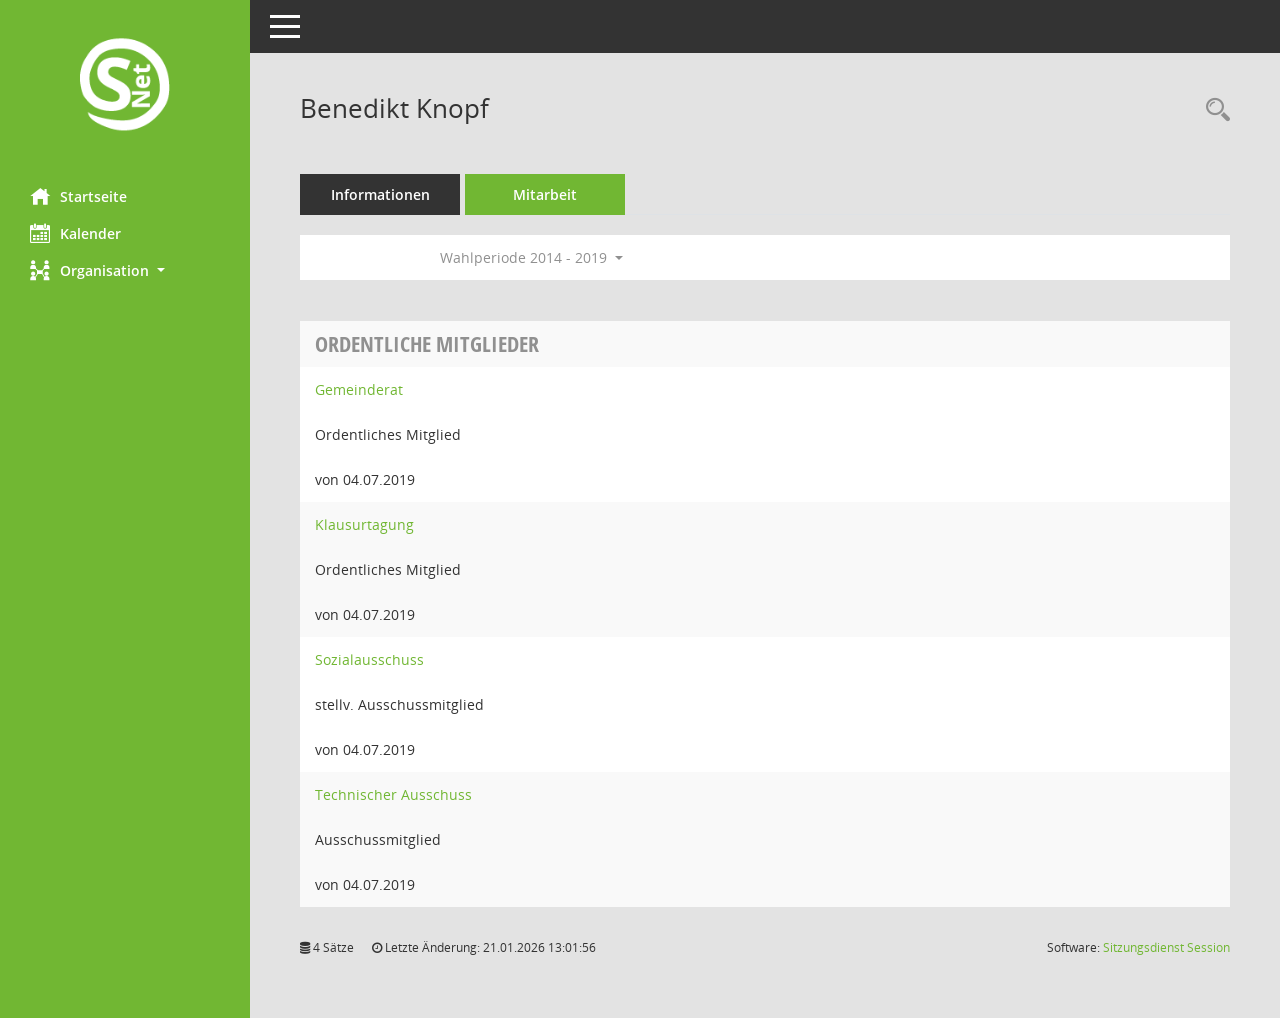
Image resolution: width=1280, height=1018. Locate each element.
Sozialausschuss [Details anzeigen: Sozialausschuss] (369, 659)
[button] (125, 270)
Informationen (380, 194)
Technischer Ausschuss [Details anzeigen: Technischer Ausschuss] (393, 794)
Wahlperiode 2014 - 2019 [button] (531, 257)
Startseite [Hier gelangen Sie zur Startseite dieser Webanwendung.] (78, 196)
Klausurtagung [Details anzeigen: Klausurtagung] (364, 524)
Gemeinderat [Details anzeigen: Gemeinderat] (359, 389)
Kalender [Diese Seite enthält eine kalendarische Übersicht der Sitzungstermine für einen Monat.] (75, 233)
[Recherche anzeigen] (1213, 110)
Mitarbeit (545, 194)
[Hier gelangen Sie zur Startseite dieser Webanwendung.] (125, 86)
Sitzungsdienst (1166, 947)
